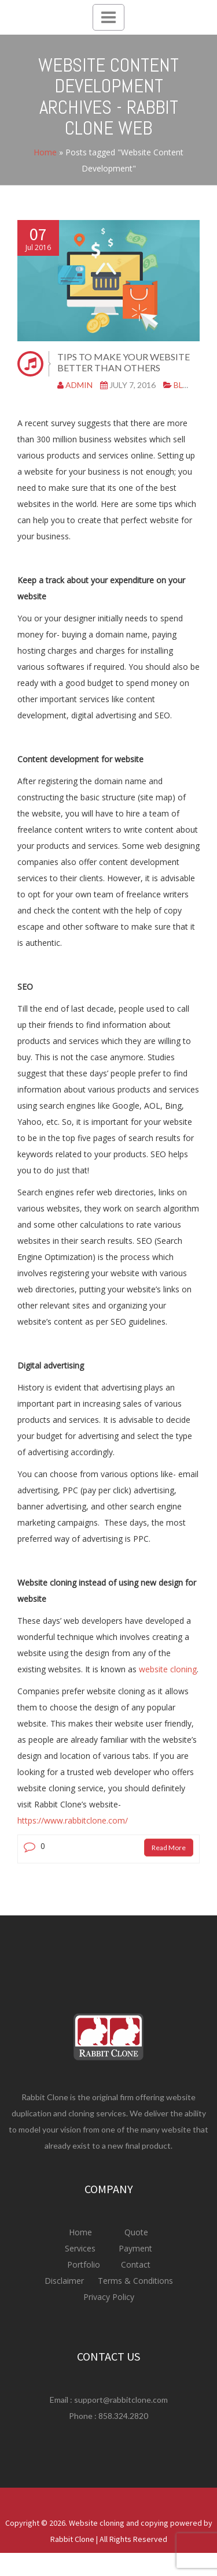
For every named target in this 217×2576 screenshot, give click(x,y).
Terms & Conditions (134, 2280)
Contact (134, 2264)
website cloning (168, 1669)
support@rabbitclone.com (121, 2399)
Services (81, 2248)
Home (45, 152)
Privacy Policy (108, 2296)
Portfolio (84, 2264)
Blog (185, 385)
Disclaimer (65, 2280)
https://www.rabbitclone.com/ (72, 1820)
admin (79, 385)
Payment (135, 2248)
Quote (136, 2232)
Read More (169, 1847)
